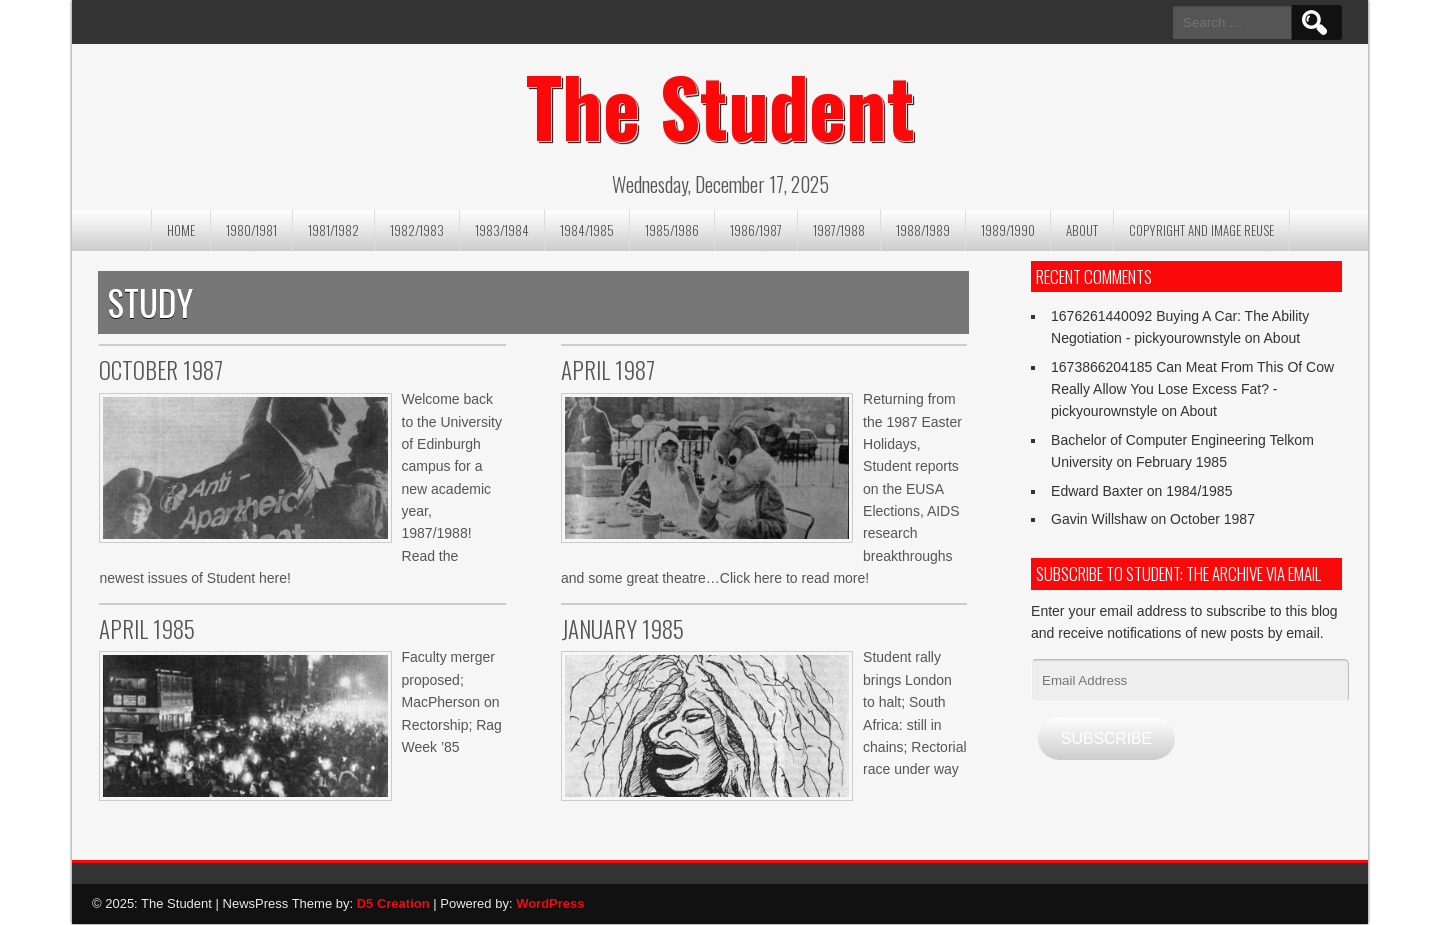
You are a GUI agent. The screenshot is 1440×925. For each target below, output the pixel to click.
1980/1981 (251, 230)
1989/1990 (1008, 230)
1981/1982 (333, 230)
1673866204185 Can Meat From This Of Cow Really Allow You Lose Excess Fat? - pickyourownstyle (1192, 389)
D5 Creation (393, 903)
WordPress (550, 903)
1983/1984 (502, 230)
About (1082, 230)
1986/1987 (756, 230)
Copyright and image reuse (1201, 230)
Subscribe (1106, 738)
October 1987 (1212, 519)
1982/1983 (417, 230)
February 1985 (1181, 462)
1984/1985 (587, 230)
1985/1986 (672, 230)
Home (181, 230)
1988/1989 (923, 230)
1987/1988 (839, 230)
